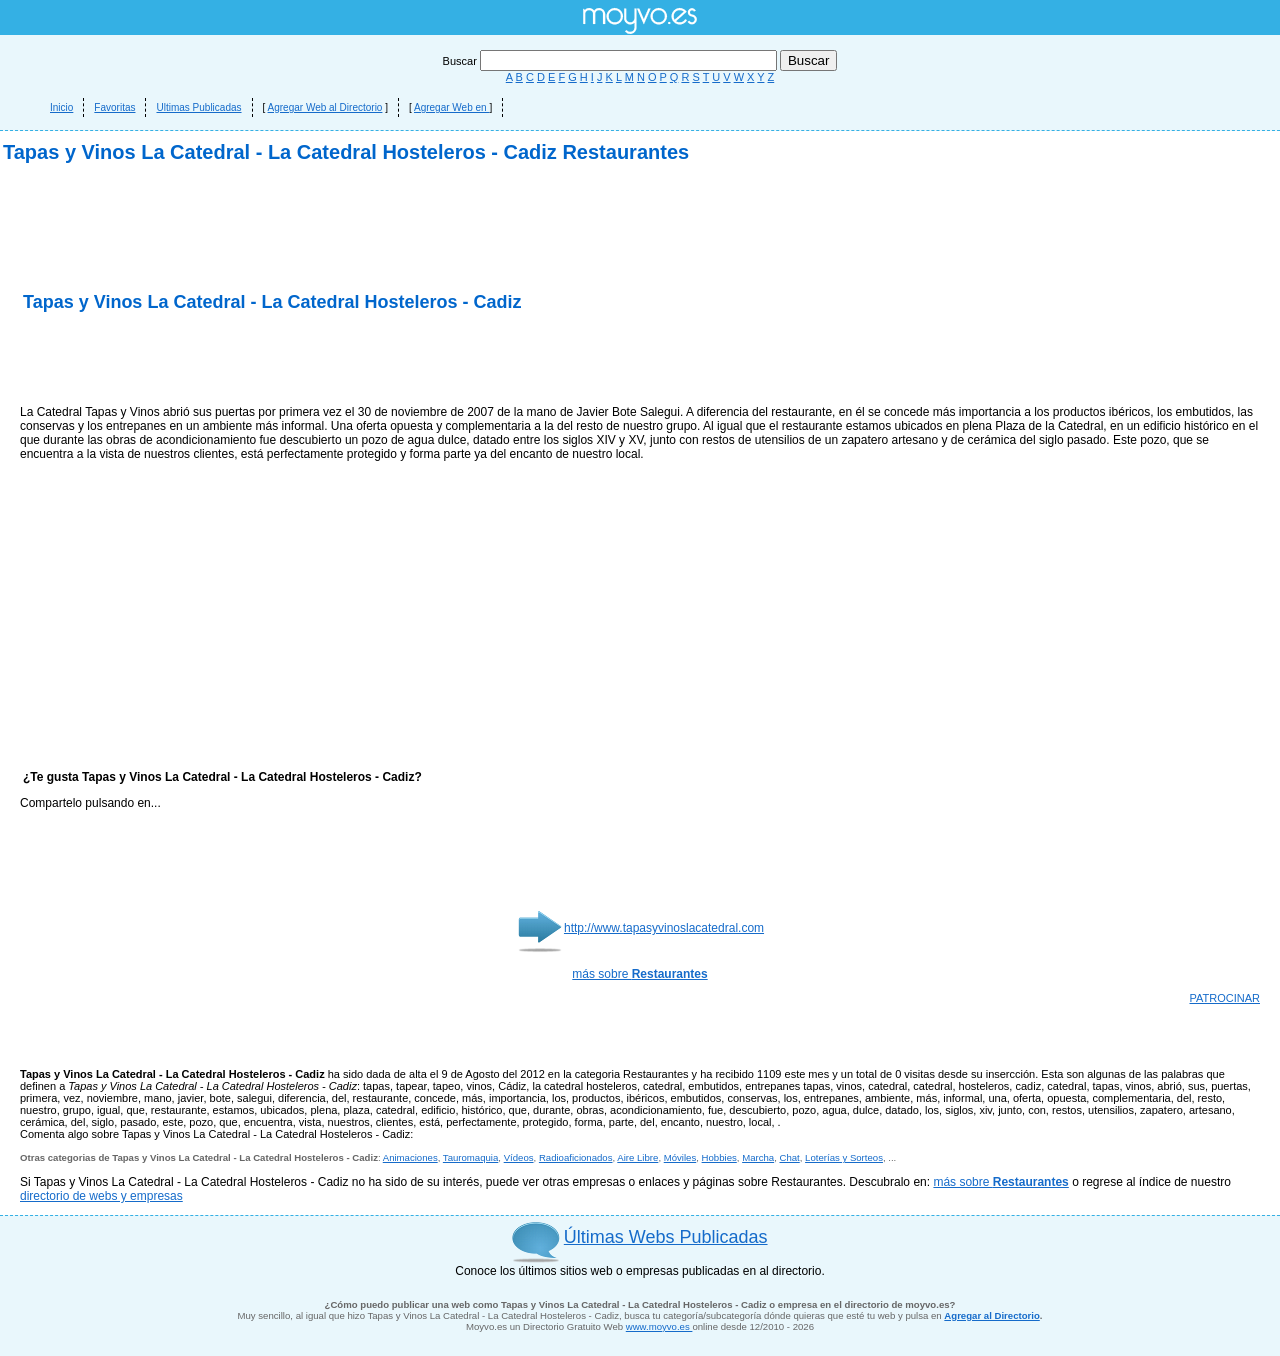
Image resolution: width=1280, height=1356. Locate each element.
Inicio (61, 107)
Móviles (680, 1157)
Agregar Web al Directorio (325, 107)
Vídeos (519, 1157)
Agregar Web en (451, 107)
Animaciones (410, 1157)
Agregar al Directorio (991, 1315)
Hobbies (719, 1157)
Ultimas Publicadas (198, 107)
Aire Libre (637, 1157)
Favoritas (114, 107)
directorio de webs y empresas (101, 1196)
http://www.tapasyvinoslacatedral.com (664, 928)
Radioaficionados (576, 1157)
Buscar (611, 61)
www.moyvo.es (659, 1326)
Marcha (758, 1157)
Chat (789, 1157)
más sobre (639, 974)
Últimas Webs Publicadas (666, 1237)
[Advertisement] (254, 360)
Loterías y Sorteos (844, 1157)
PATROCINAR (1225, 998)
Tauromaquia (470, 1157)
